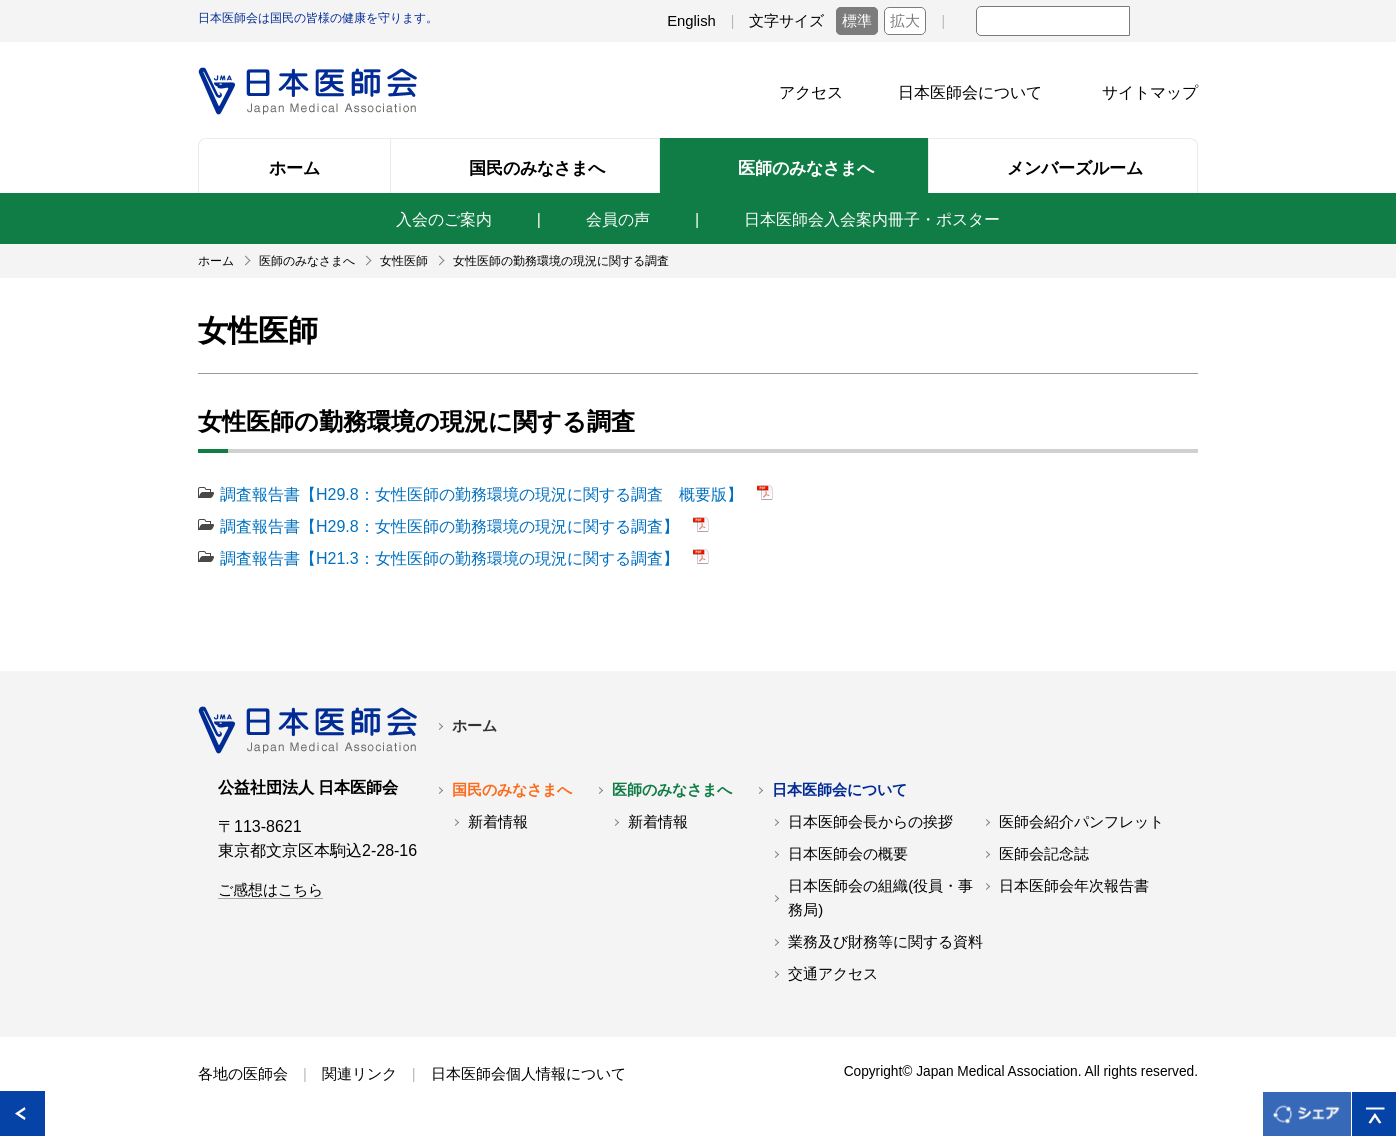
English (691, 21)
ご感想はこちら (270, 890)
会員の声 (618, 219)
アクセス (811, 92)
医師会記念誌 (1044, 854)
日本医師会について (970, 92)
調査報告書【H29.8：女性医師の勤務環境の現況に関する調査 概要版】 (483, 494)
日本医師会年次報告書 (1074, 886)
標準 (857, 21)
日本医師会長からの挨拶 (870, 822)
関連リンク (359, 1074)
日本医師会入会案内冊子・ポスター (872, 219)
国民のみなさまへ (512, 790)
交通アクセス (833, 974)
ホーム (474, 726)
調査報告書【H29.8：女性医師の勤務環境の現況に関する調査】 (451, 526)
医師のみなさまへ (672, 790)
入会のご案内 (444, 219)
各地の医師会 (243, 1074)
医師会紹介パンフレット (1081, 822)
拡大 (905, 21)
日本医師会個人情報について (528, 1074)
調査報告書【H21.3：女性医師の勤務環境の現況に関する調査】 (451, 558)
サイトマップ (1150, 92)
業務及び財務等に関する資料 (885, 942)
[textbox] (1053, 21)
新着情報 (498, 822)
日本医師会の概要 (848, 854)
